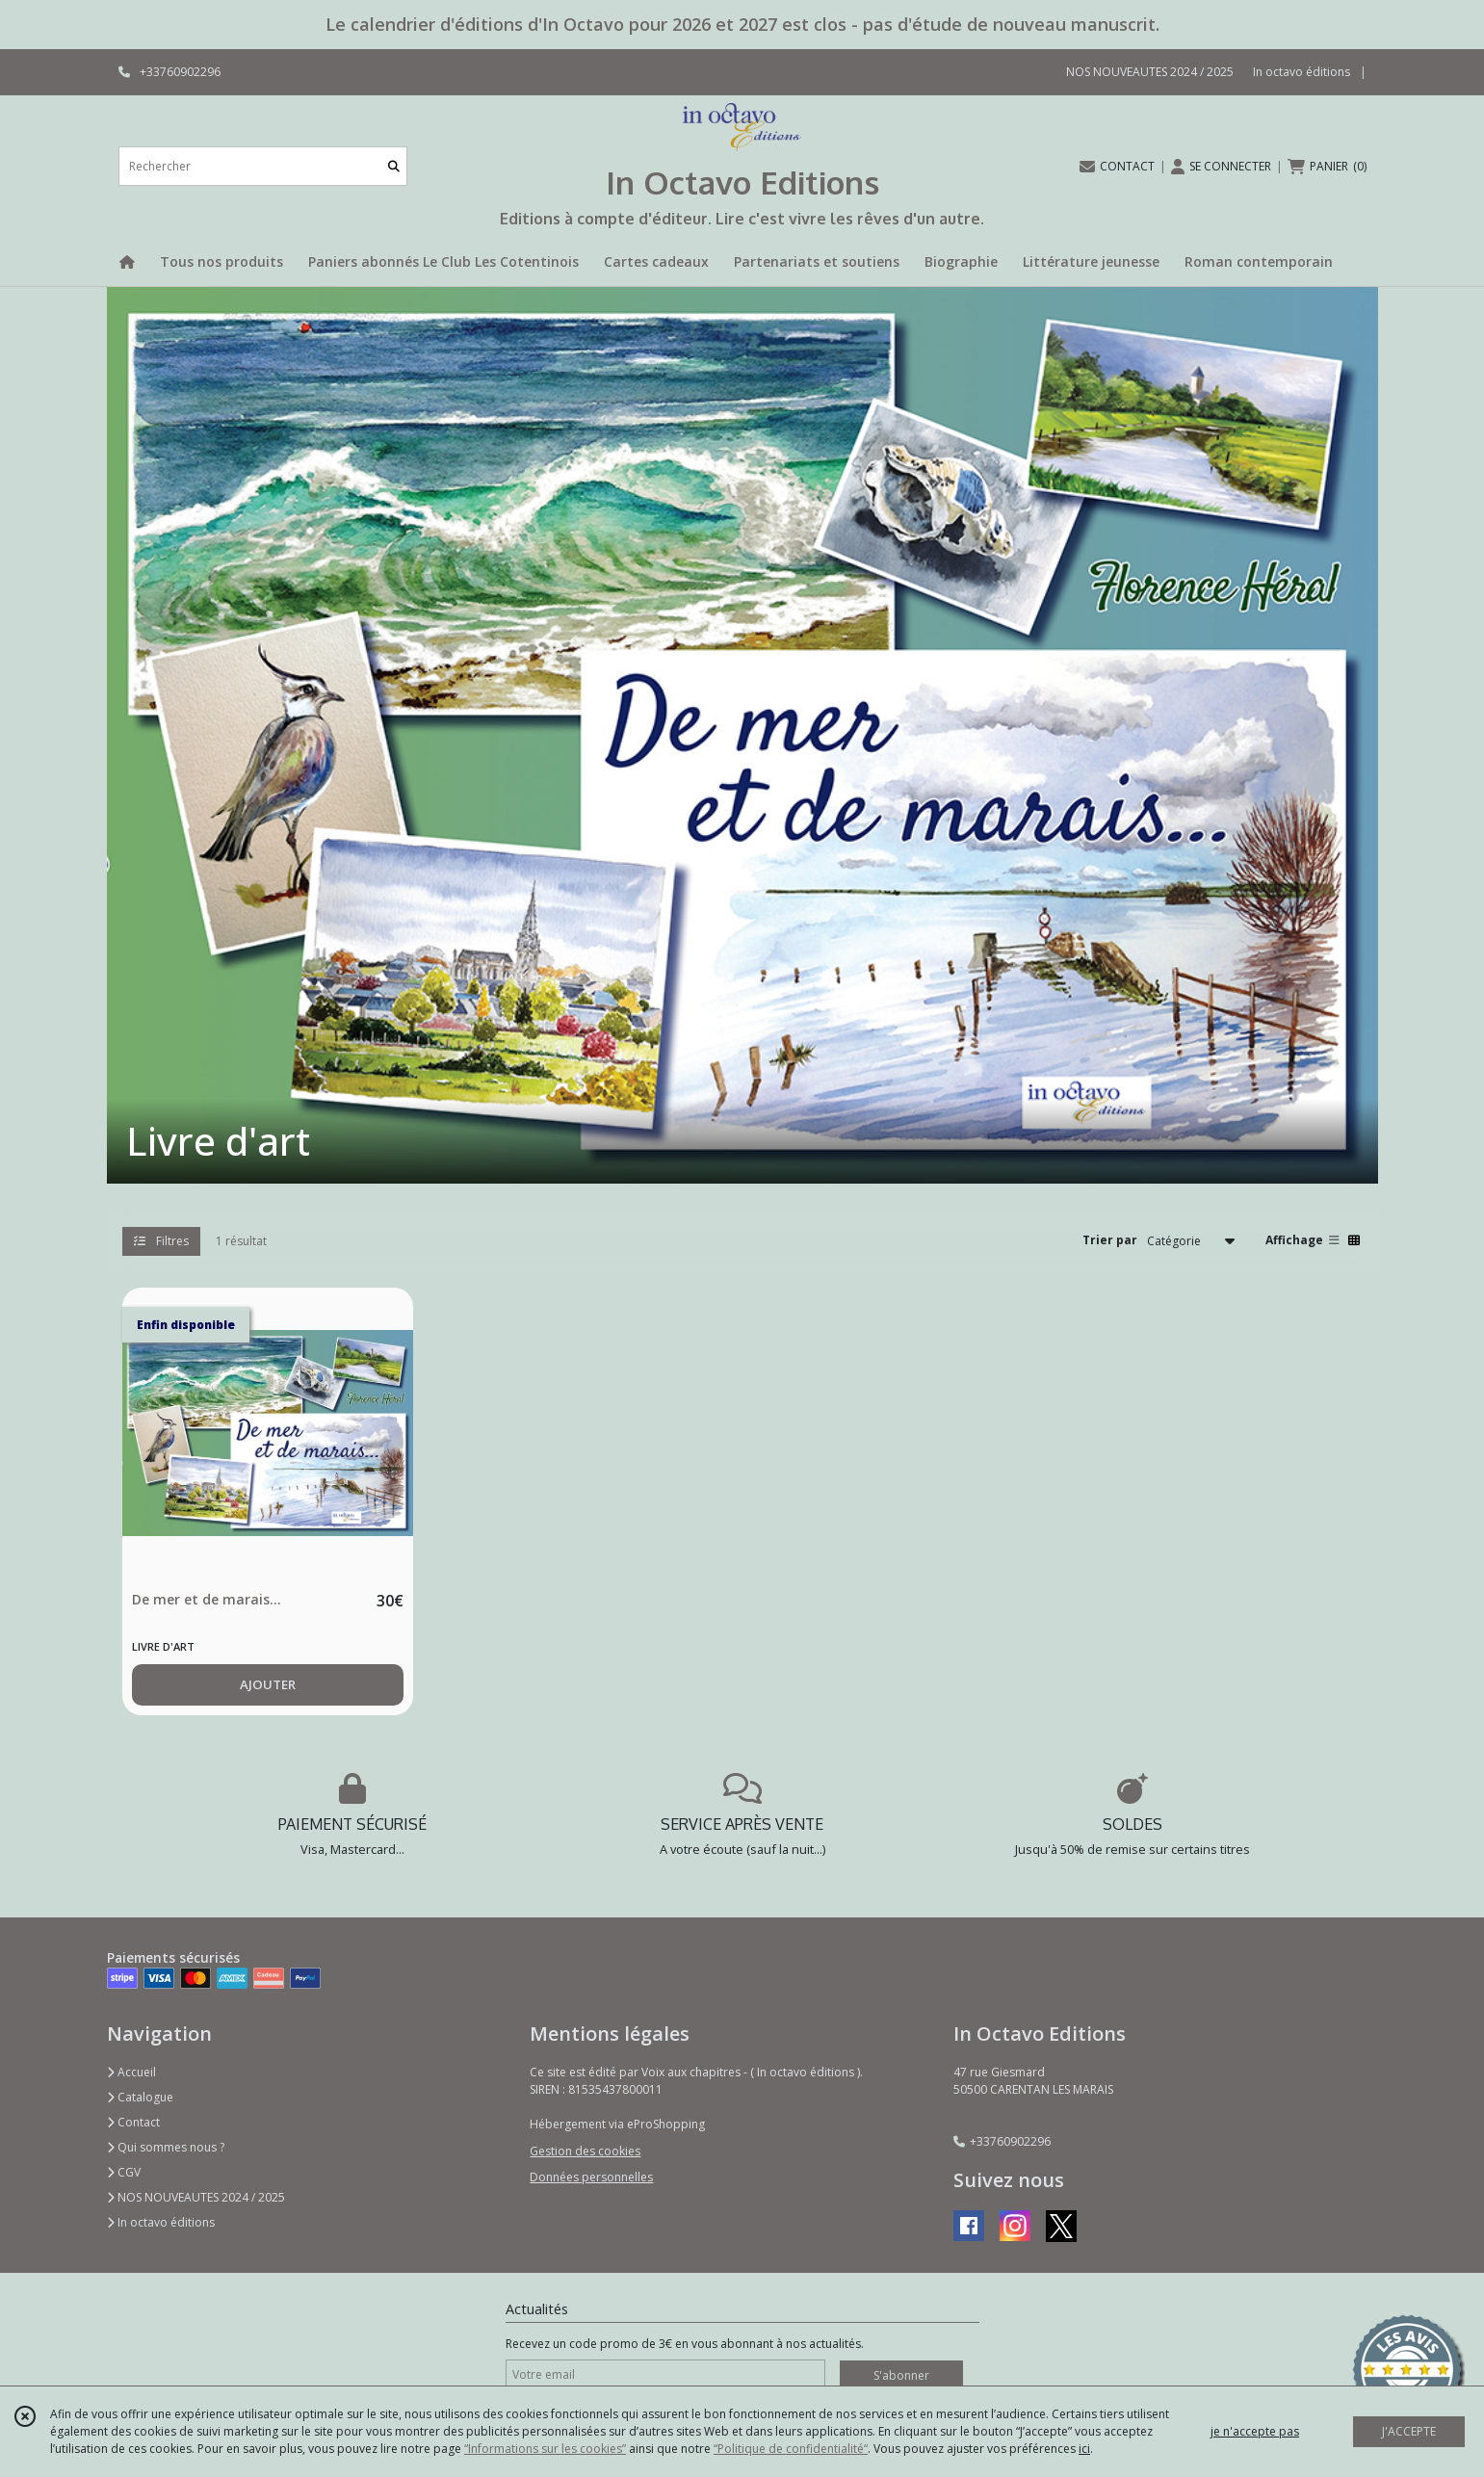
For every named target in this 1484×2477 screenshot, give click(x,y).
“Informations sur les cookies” (545, 2448)
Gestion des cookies (585, 2151)
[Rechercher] (393, 166)
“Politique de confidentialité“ (791, 2448)
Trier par (1109, 1240)
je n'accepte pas (1255, 2431)
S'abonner (901, 2375)
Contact (133, 2122)
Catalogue (140, 2097)
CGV (124, 2172)
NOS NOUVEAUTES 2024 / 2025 (196, 2197)
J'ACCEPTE (1409, 2431)
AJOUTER (268, 1684)
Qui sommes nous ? (165, 2147)
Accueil (131, 2072)
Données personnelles (591, 2177)
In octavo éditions (161, 2222)
